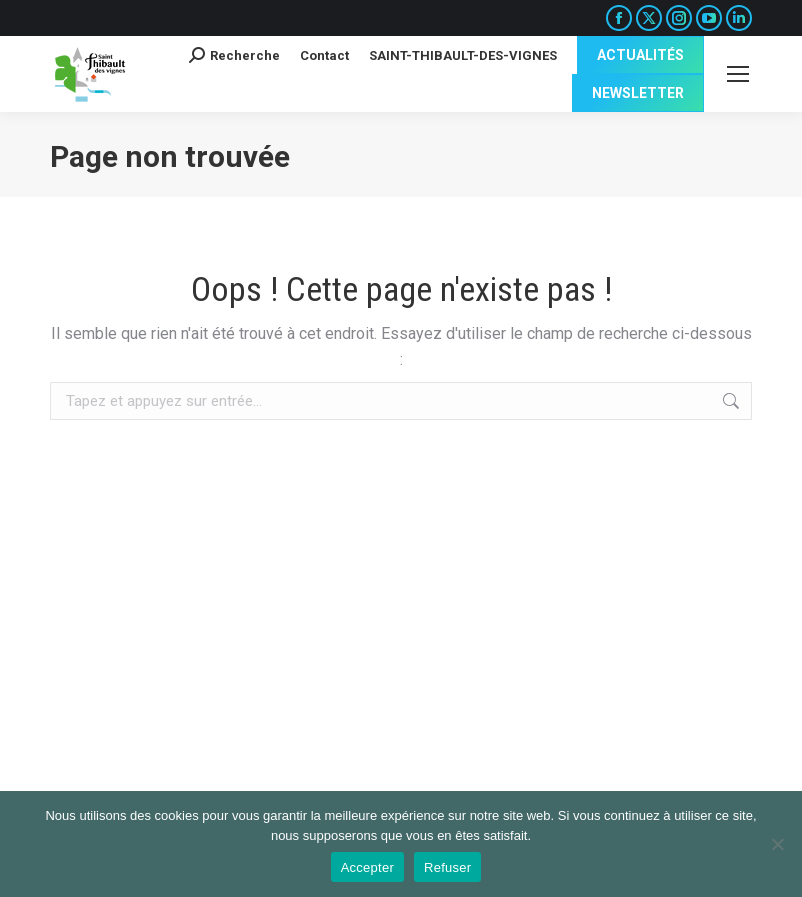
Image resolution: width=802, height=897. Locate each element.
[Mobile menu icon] (738, 74)
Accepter (367, 867)
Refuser (447, 867)
